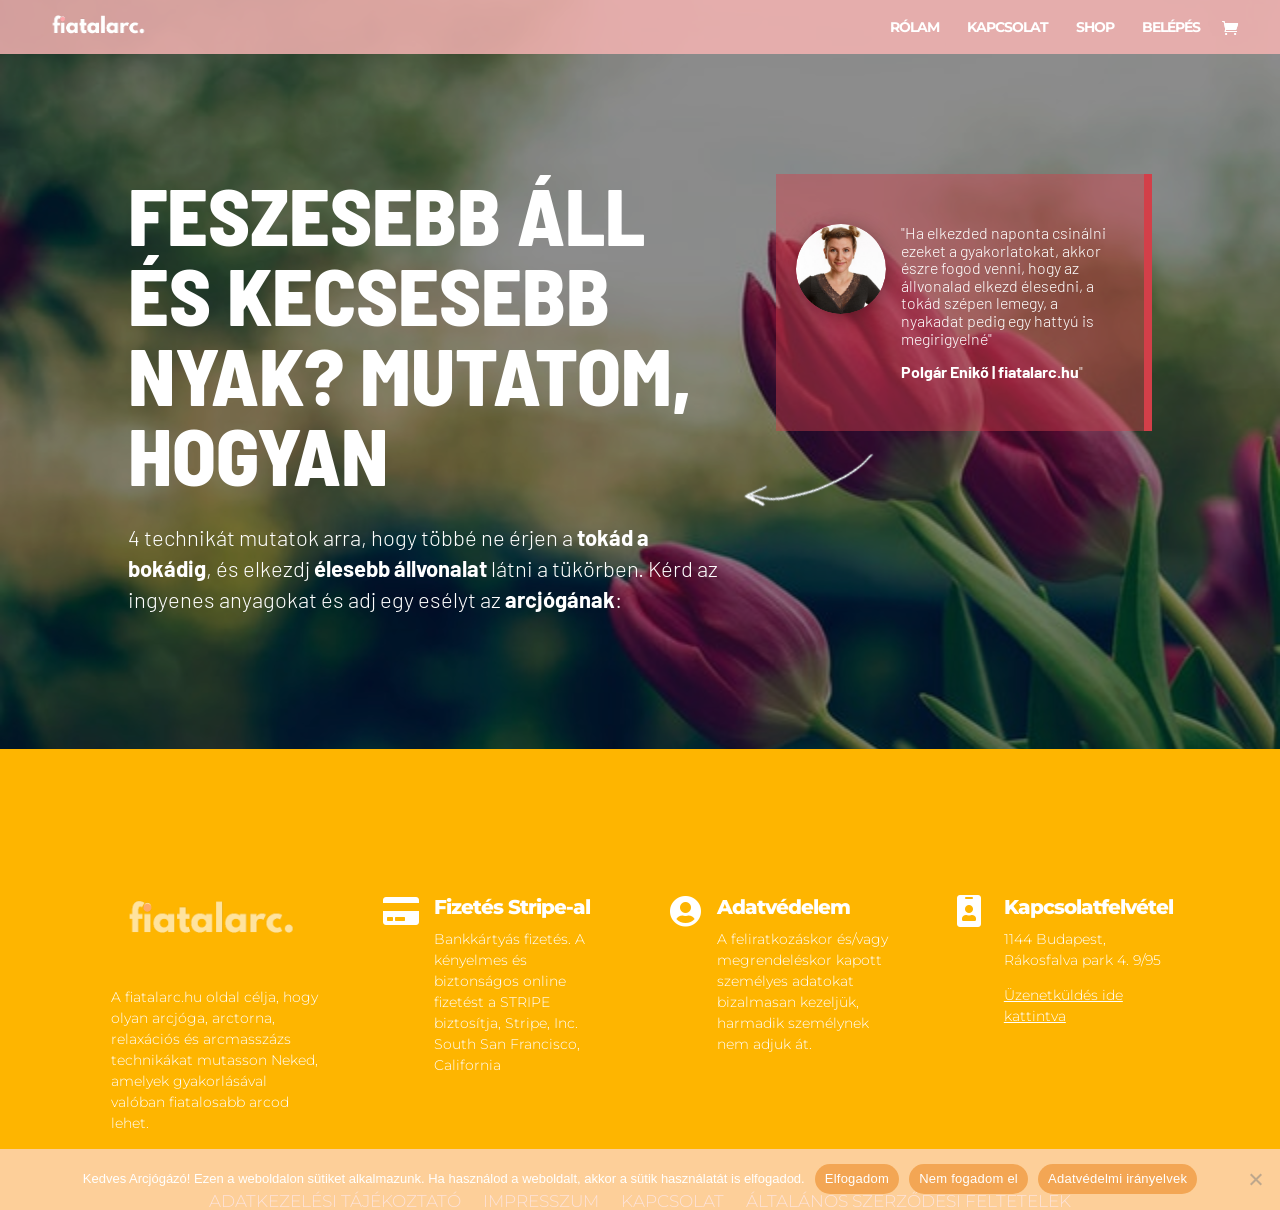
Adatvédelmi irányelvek (1117, 1178)
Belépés (1171, 27)
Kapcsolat (1007, 27)
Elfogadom (857, 1178)
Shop (1095, 27)
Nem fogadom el (968, 1178)
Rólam (914, 27)
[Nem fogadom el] (1255, 1179)
